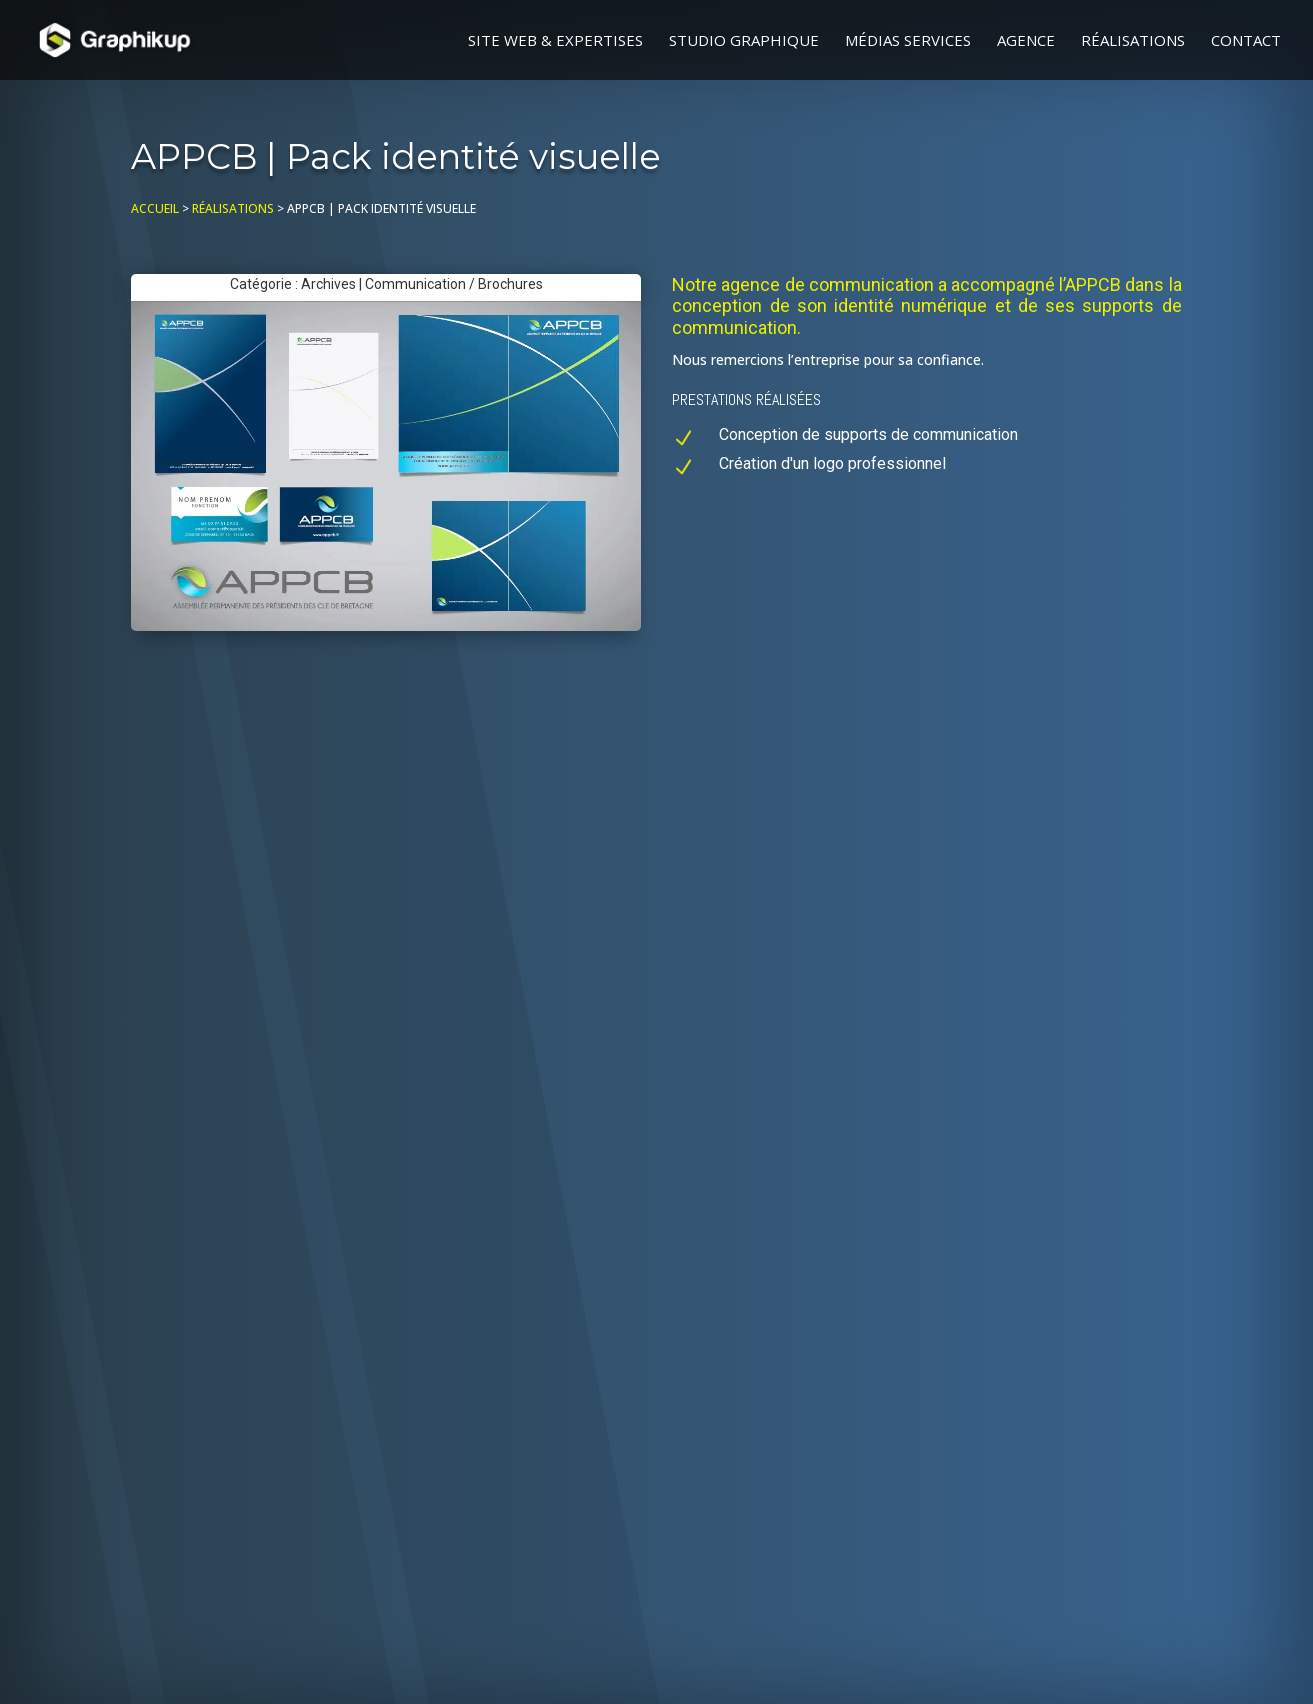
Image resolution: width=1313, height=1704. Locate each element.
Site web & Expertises (555, 41)
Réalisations (1133, 41)
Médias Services (908, 41)
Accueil (155, 208)
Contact (1246, 41)
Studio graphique (744, 41)
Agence (1026, 41)
